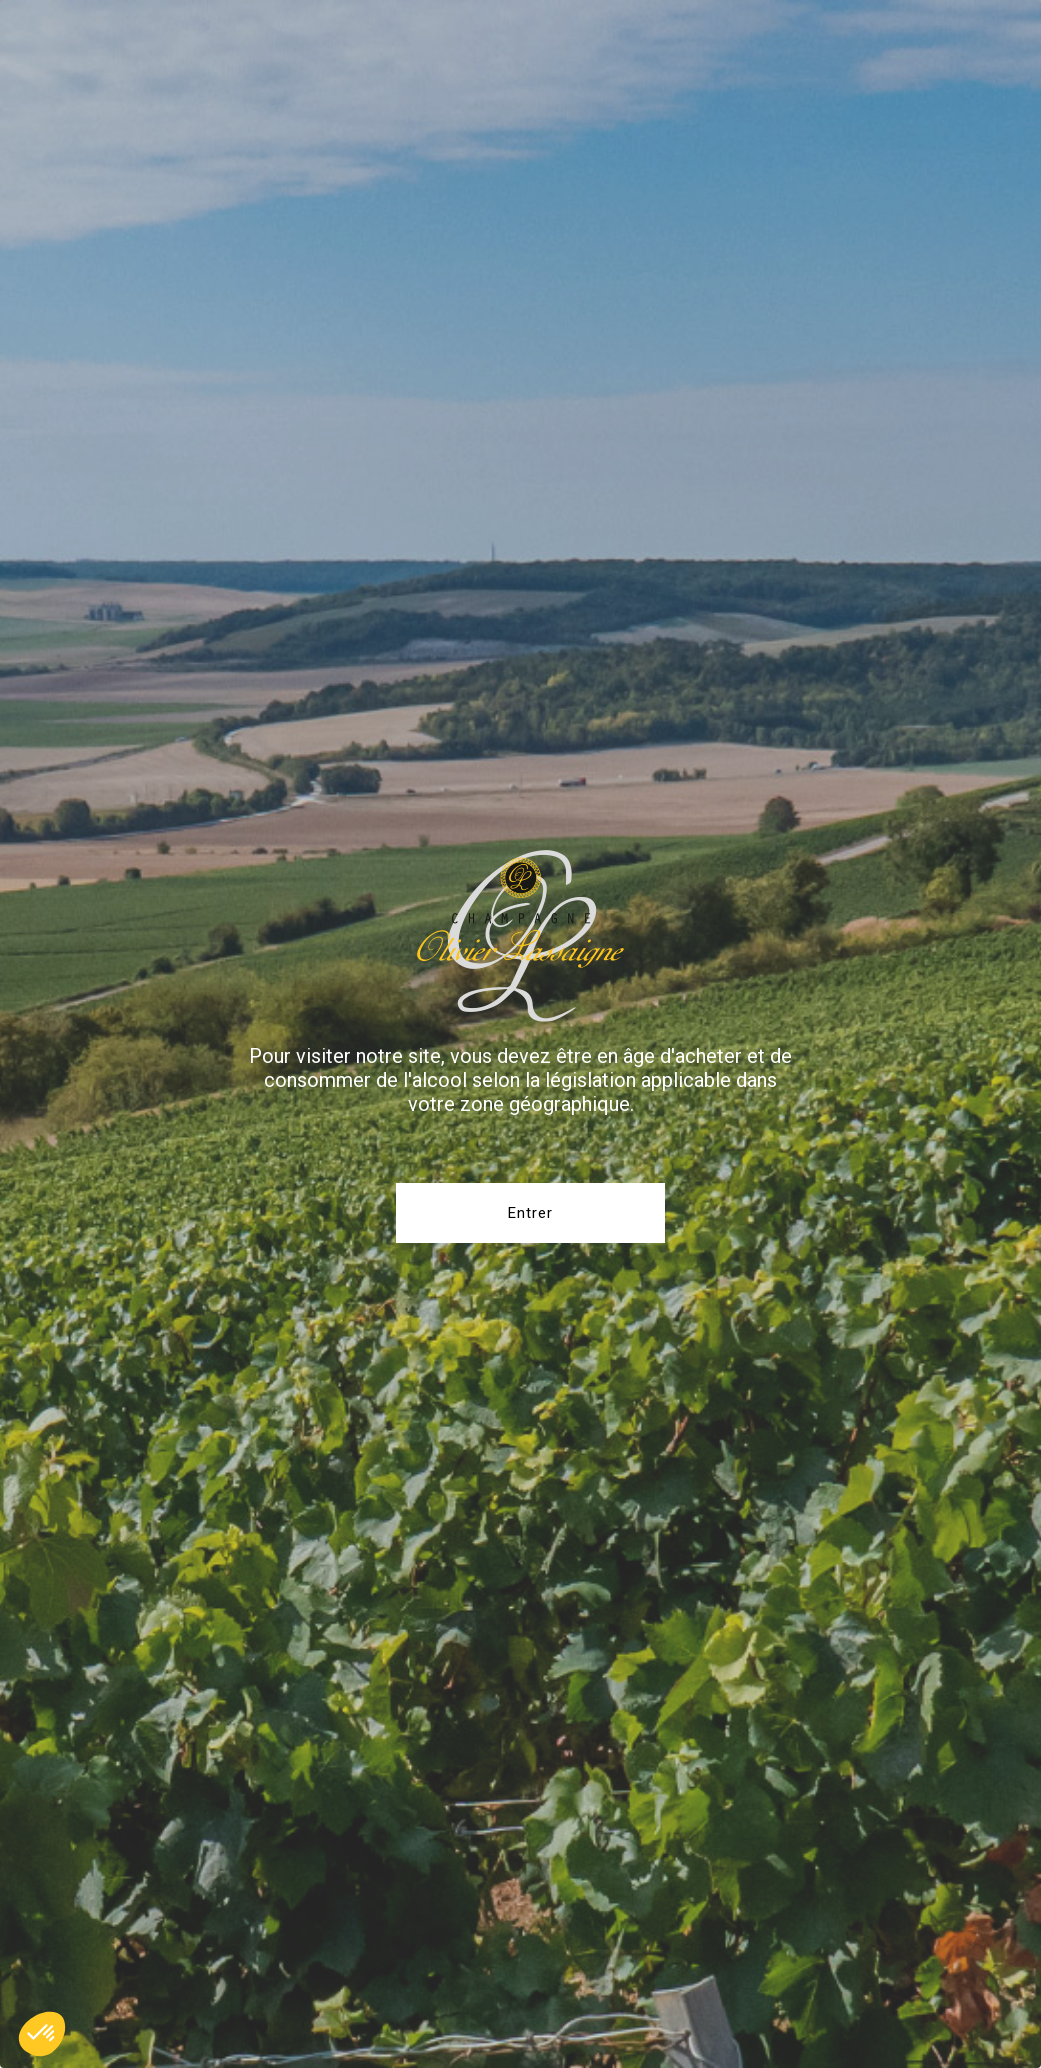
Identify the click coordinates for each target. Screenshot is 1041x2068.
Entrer (530, 1213)
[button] (42, 2034)
